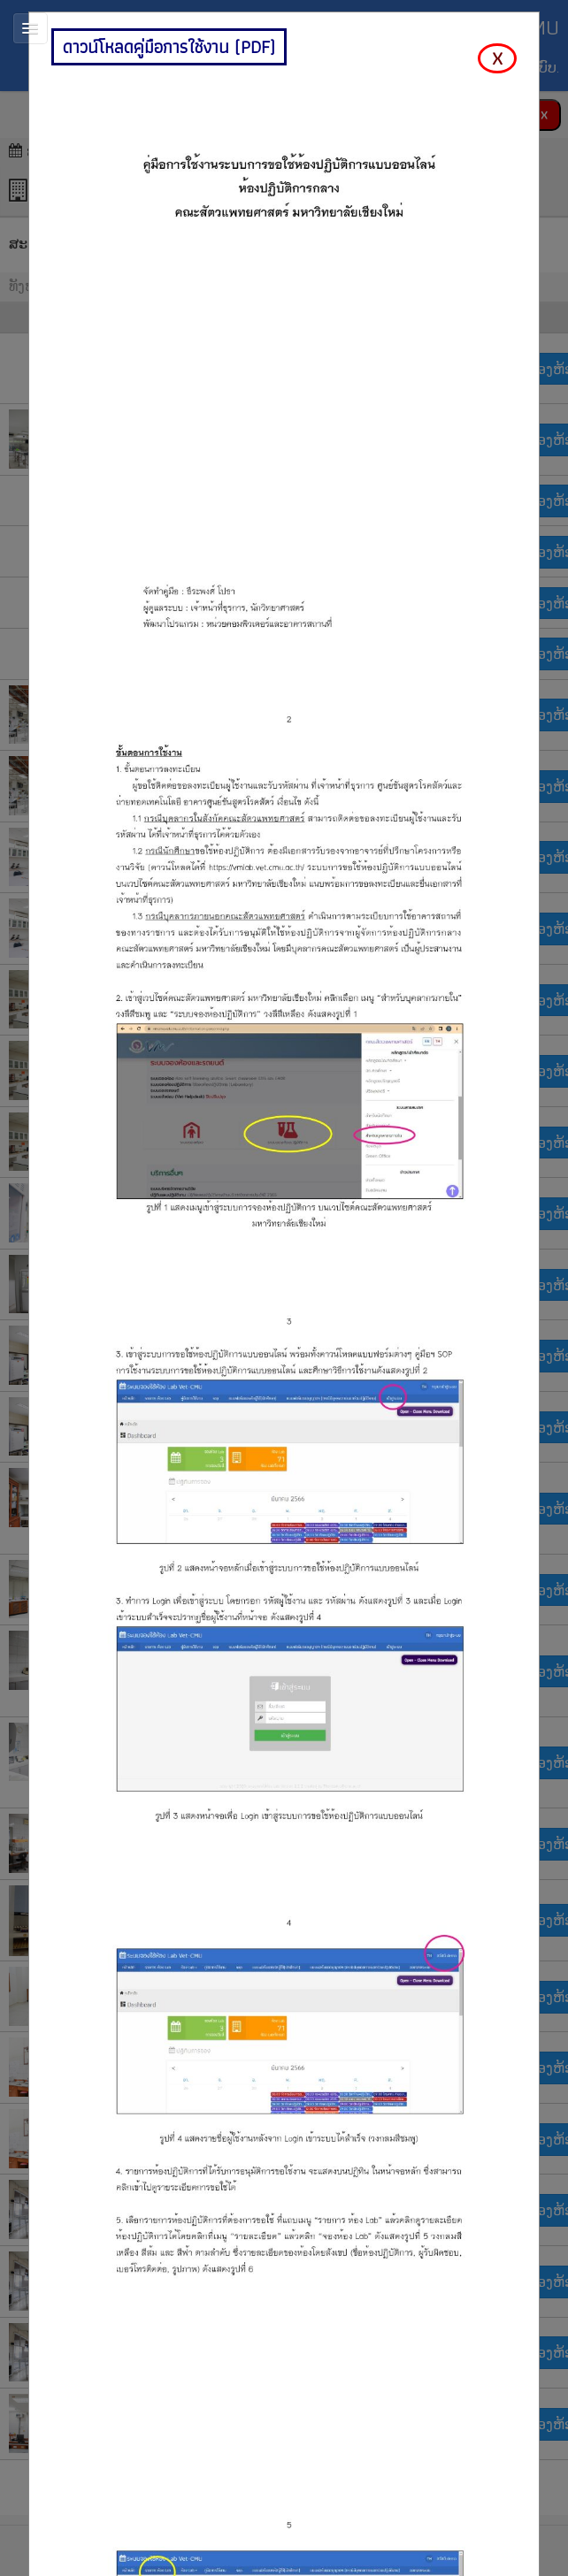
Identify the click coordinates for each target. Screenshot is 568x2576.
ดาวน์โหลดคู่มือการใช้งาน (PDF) (169, 47)
